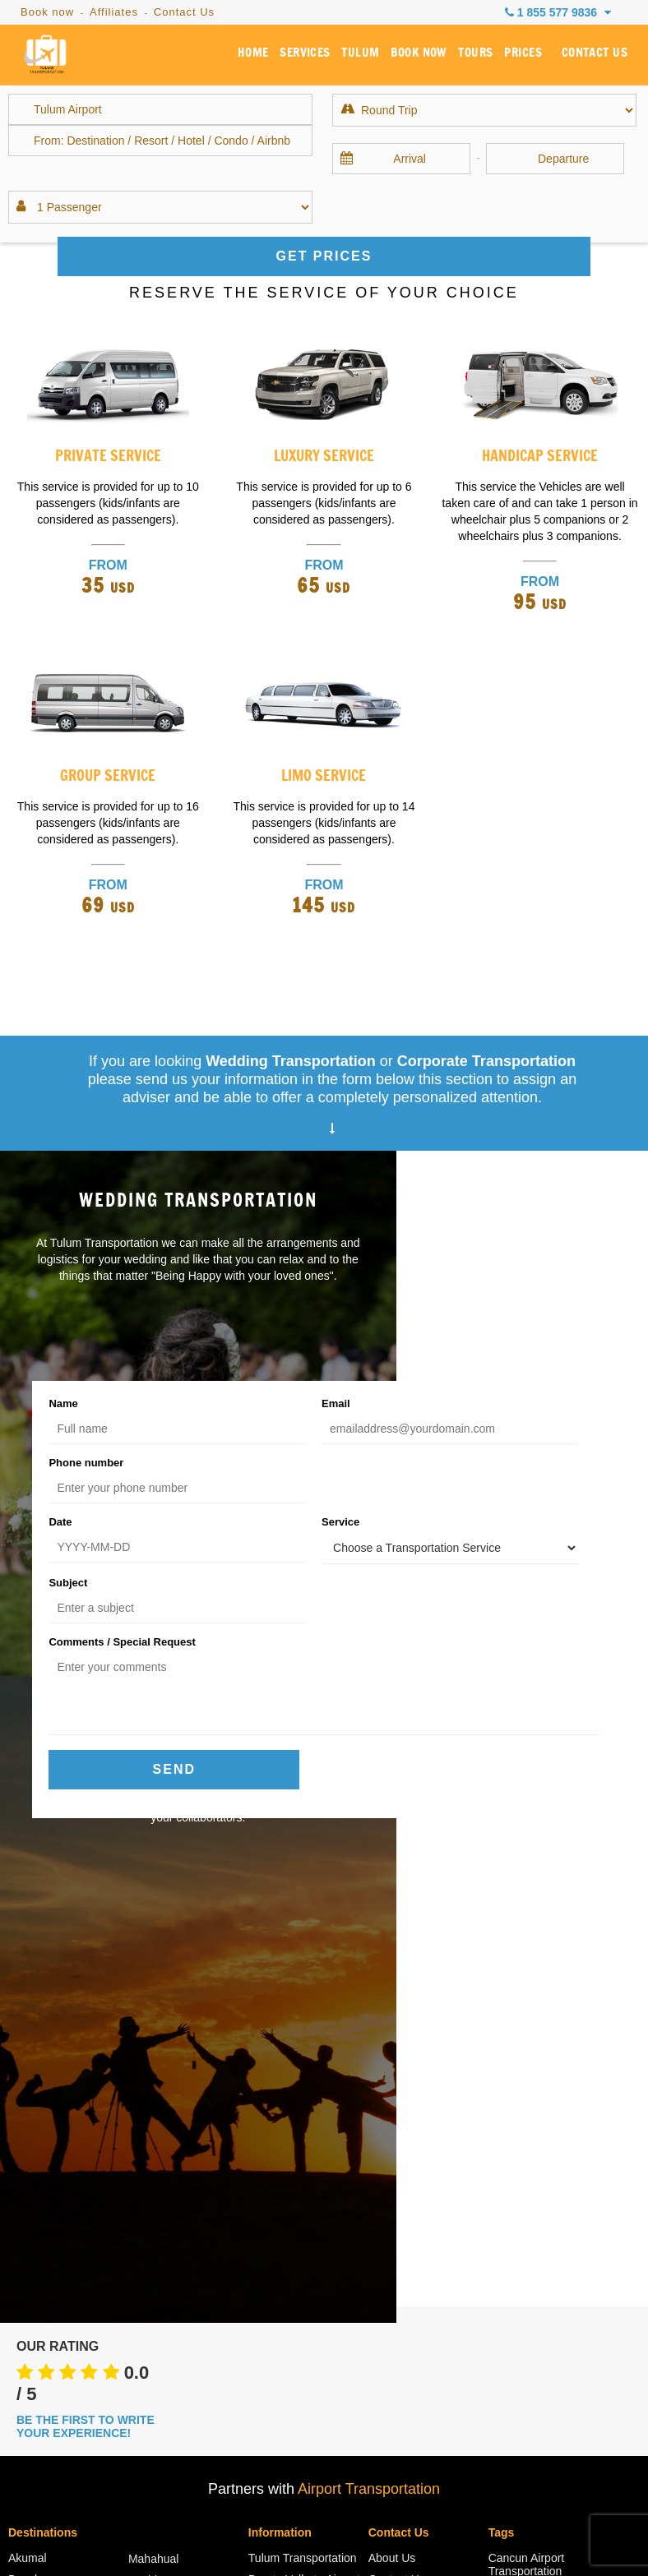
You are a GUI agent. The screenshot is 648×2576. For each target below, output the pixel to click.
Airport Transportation (369, 1932)
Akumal (27, 2001)
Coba (141, 2194)
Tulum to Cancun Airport (532, 2340)
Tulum (144, 2151)
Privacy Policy (370, 2527)
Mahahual (153, 2002)
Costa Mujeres (45, 2129)
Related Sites (522, 2389)
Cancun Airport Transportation (526, 2008)
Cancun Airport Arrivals (306, 2091)
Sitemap (140, 2527)
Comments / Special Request (122, 1523)
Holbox (26, 2108)
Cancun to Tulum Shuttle (532, 2111)
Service (256, 1462)
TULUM (374, 56)
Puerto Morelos (167, 2109)
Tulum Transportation (302, 2001)
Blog (259, 2225)
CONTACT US (597, 56)
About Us (392, 2001)
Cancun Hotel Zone (58, 2044)
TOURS (485, 56)
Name (63, 1402)
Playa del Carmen (174, 2045)
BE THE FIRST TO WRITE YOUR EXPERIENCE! (85, 1870)
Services (390, 2044)
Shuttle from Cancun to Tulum (547, 2215)
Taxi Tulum (516, 2243)
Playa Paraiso (163, 2130)
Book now (47, 12)
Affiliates (114, 12)
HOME (274, 56)
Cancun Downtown (56, 2065)
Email (252, 1402)
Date (60, 1462)
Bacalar (27, 2022)
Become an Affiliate (417, 2087)
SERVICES (323, 56)
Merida (146, 2023)
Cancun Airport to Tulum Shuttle (532, 2077)
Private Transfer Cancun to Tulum (532, 2180)
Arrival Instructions (270, 2527)
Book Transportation (419, 2065)
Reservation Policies (476, 2527)
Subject (445, 1462)
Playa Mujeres (164, 2066)
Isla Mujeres (39, 2151)
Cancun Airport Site (298, 2182)
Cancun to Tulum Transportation (532, 2146)
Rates (263, 2203)
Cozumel (30, 2087)
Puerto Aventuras (172, 2087)
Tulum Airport (522, 2312)
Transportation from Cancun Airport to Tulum (538, 2277)
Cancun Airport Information (286, 2154)
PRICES (530, 56)
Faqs (192, 2527)
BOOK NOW (430, 56)
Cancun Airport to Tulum (532, 2042)
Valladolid (153, 2216)
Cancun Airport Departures (286, 2120)
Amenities (513, 2368)
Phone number (463, 1402)
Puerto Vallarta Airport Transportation (304, 2029)
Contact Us (184, 12)
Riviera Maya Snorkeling (282, 2064)
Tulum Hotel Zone (174, 2173)
